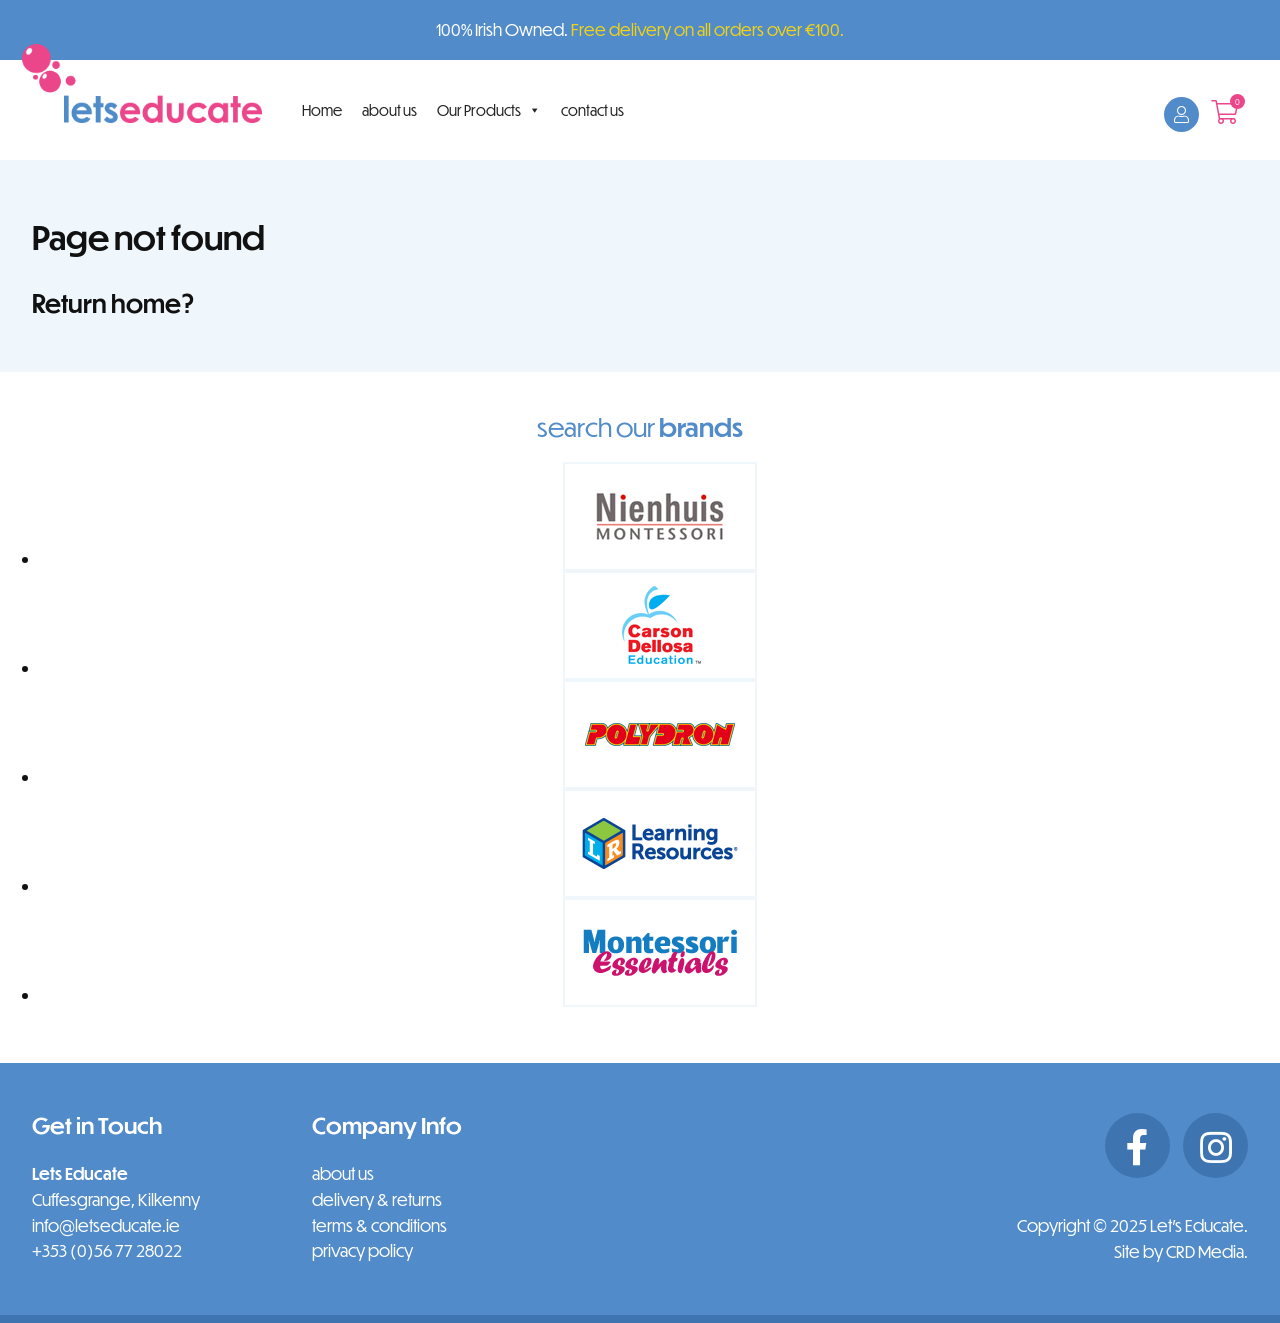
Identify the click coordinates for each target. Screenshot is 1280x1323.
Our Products (489, 110)
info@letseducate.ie (106, 1225)
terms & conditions (379, 1225)
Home (322, 110)
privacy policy (362, 1250)
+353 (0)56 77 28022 (107, 1250)
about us (389, 110)
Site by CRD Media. (1181, 1251)
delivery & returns (377, 1199)
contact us (592, 110)
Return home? (113, 302)
